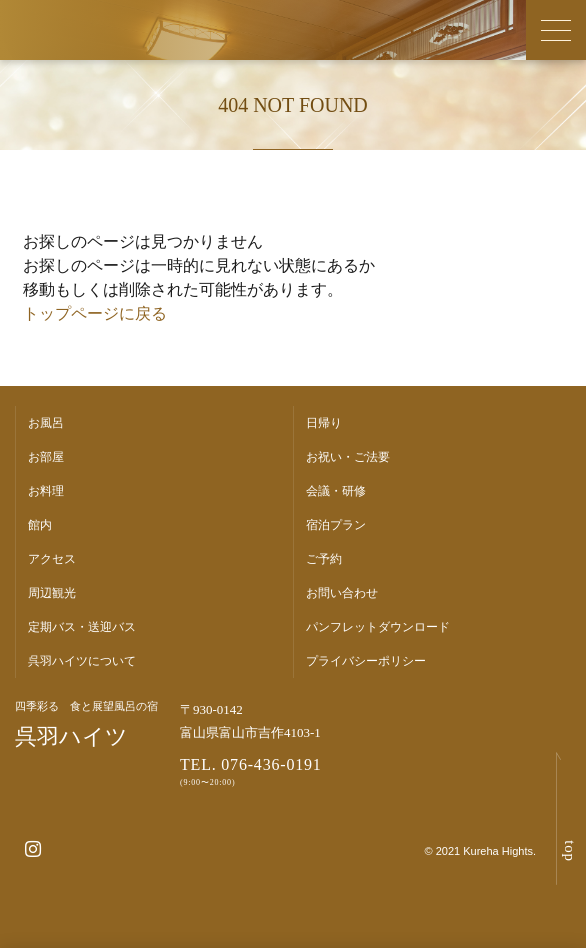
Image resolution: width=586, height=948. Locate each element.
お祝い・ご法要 (348, 457)
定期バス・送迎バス (82, 627)
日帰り (324, 423)
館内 (40, 525)
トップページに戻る (95, 313)
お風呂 (46, 423)
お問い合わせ (342, 593)
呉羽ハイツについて (82, 661)
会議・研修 (336, 491)
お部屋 (46, 457)
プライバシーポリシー (366, 661)
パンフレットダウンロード (378, 627)
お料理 (46, 491)
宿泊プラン (336, 525)
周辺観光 (52, 593)
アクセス (52, 559)
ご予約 (324, 559)
